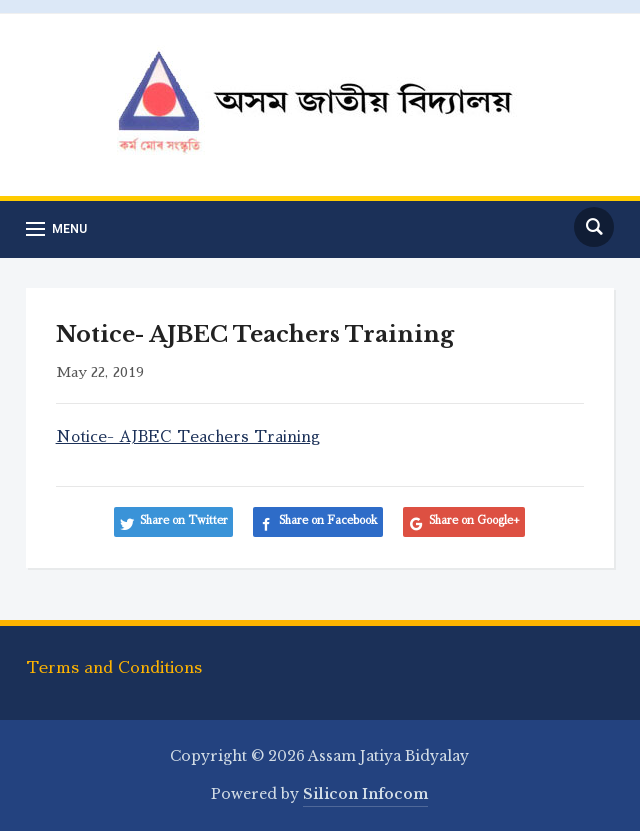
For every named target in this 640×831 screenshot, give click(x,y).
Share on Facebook (328, 520)
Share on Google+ (474, 520)
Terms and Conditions (114, 668)
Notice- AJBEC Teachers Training (188, 436)
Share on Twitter (184, 520)
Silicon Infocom (365, 794)
